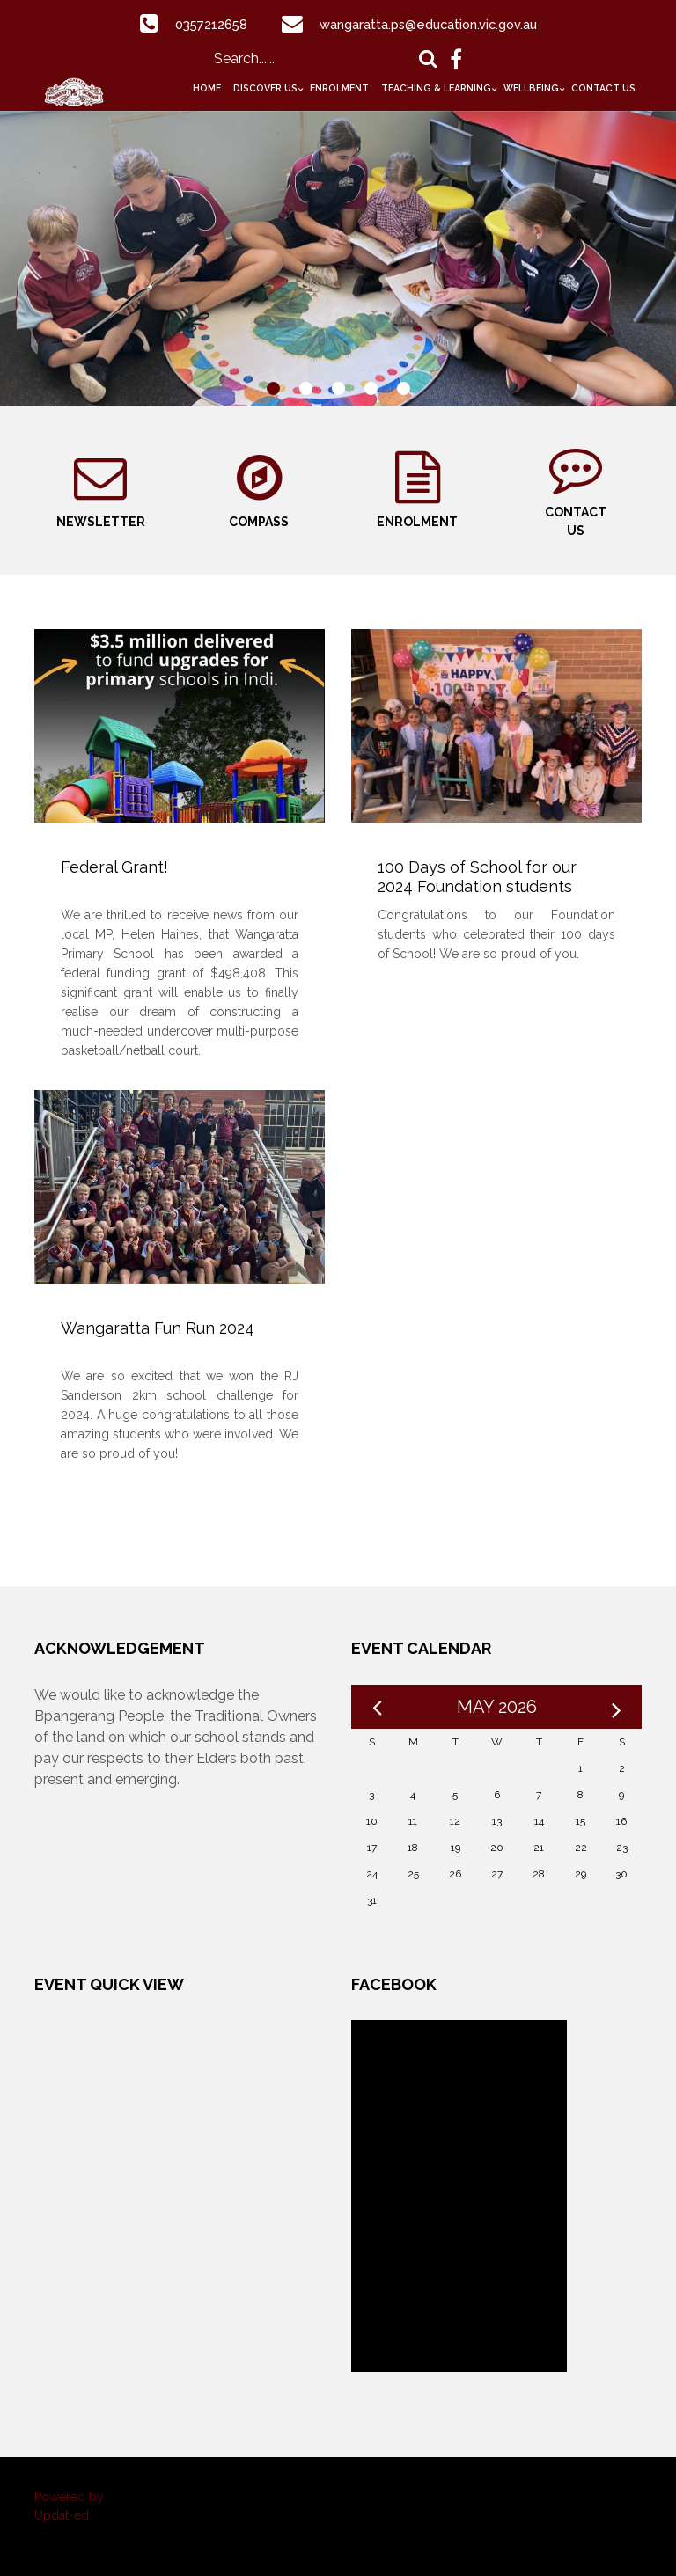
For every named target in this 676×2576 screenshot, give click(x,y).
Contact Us (603, 88)
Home (207, 88)
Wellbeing (531, 88)
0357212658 (201, 24)
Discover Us (265, 88)
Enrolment (339, 88)
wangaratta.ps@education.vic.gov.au (431, 24)
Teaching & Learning (436, 88)
